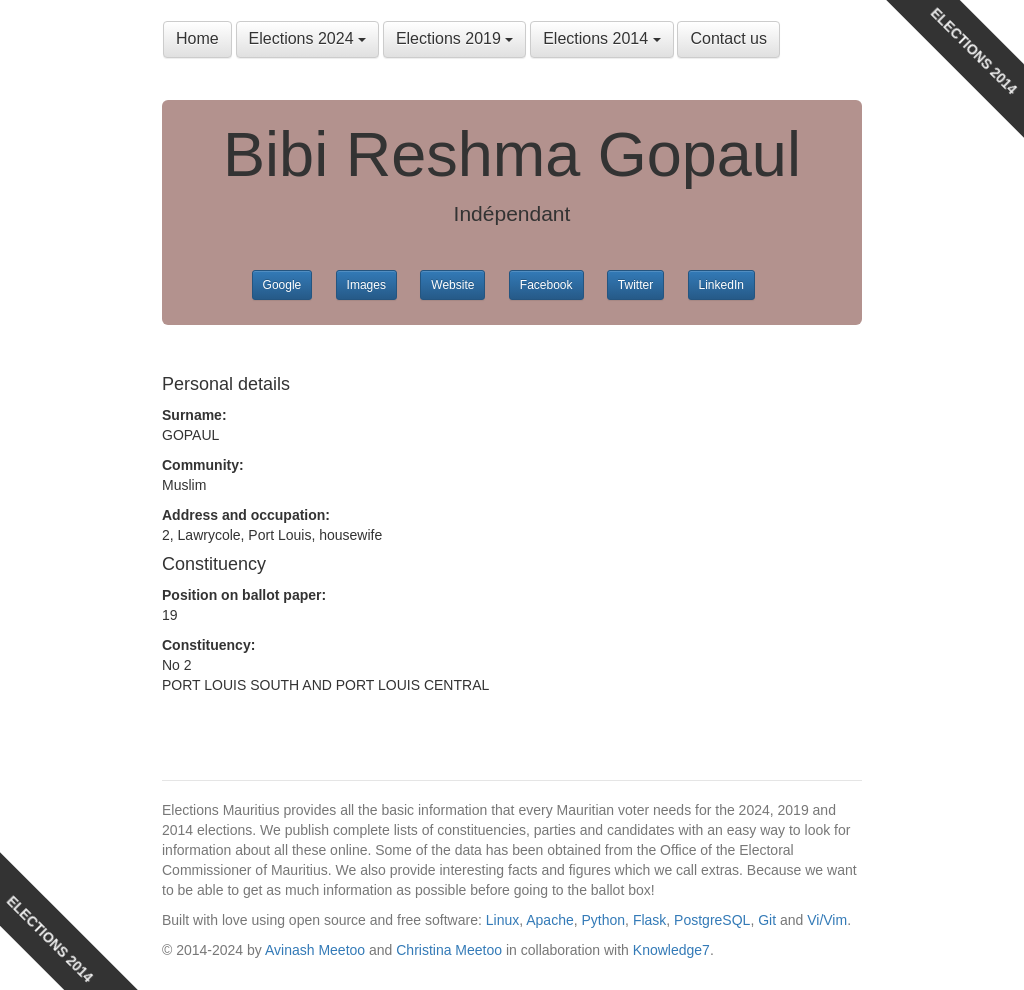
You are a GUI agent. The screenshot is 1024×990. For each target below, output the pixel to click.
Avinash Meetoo (315, 950)
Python (604, 920)
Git (767, 920)
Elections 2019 (454, 38)
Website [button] (452, 285)
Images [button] (366, 285)
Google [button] (282, 285)
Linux (502, 920)
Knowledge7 (671, 950)
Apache (549, 920)
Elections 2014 (601, 38)
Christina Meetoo (449, 950)
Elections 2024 (307, 38)
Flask (649, 920)
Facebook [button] (546, 285)
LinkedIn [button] (721, 285)
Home (197, 38)
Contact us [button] (728, 38)
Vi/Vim (827, 920)
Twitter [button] (635, 285)
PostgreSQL (712, 920)
